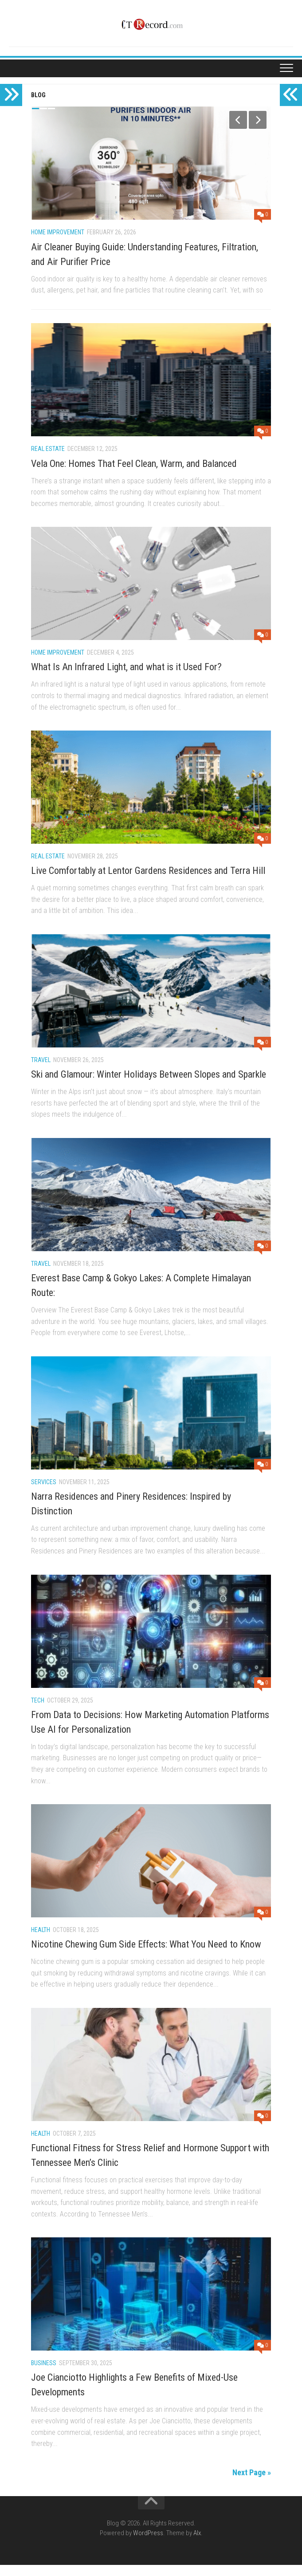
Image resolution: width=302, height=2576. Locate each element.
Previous (238, 120)
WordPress (148, 2544)
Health (40, 1940)
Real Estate (48, 459)
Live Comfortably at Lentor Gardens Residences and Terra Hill (148, 881)
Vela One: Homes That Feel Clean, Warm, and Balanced (134, 474)
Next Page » (251, 2483)
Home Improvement (57, 232)
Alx (197, 2544)
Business (43, 2374)
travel (41, 1071)
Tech (37, 1711)
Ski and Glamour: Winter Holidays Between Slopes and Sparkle (148, 1085)
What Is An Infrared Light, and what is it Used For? (126, 678)
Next (258, 120)
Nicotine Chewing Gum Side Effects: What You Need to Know (146, 1955)
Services (43, 1493)
